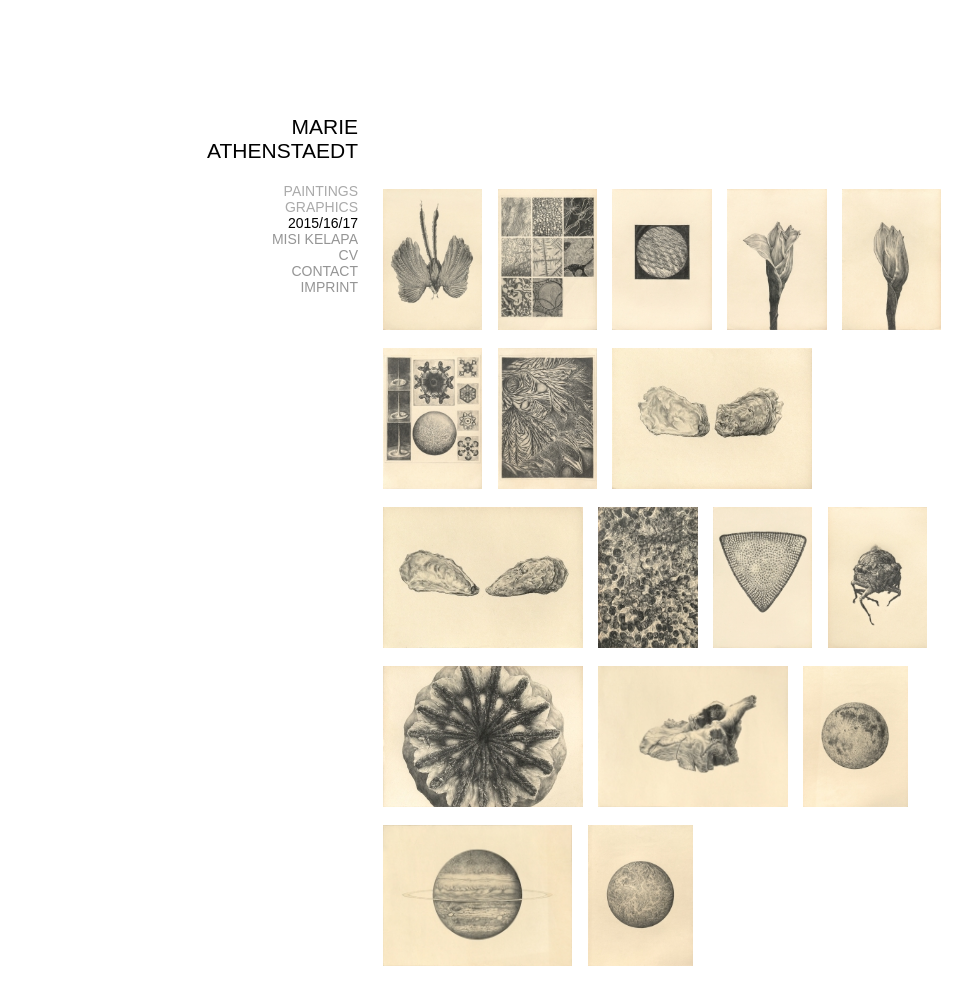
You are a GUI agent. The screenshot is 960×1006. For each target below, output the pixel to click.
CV (348, 255)
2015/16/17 (323, 223)
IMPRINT (329, 287)
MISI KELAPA (315, 239)
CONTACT (324, 271)
